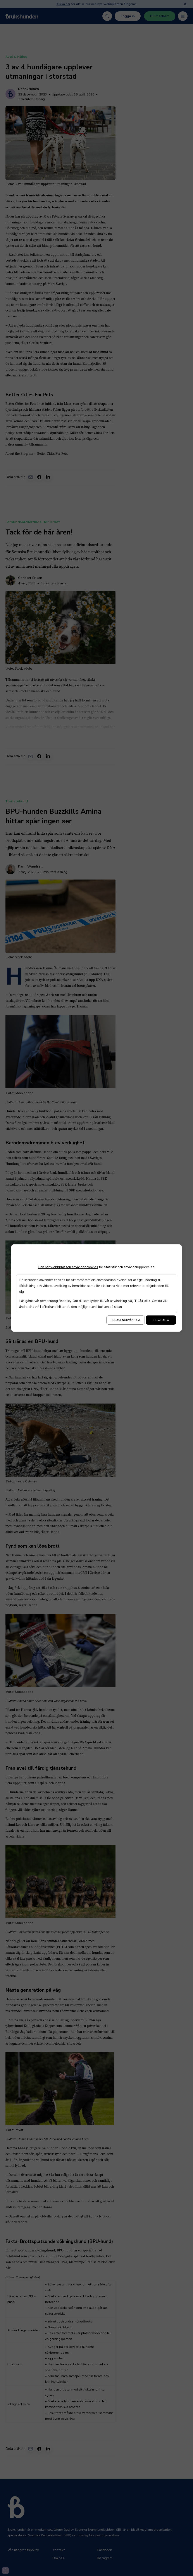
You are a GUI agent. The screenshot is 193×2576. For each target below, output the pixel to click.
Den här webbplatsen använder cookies (68, 1267)
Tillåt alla (161, 1320)
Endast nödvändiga (125, 1320)
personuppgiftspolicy (55, 1301)
